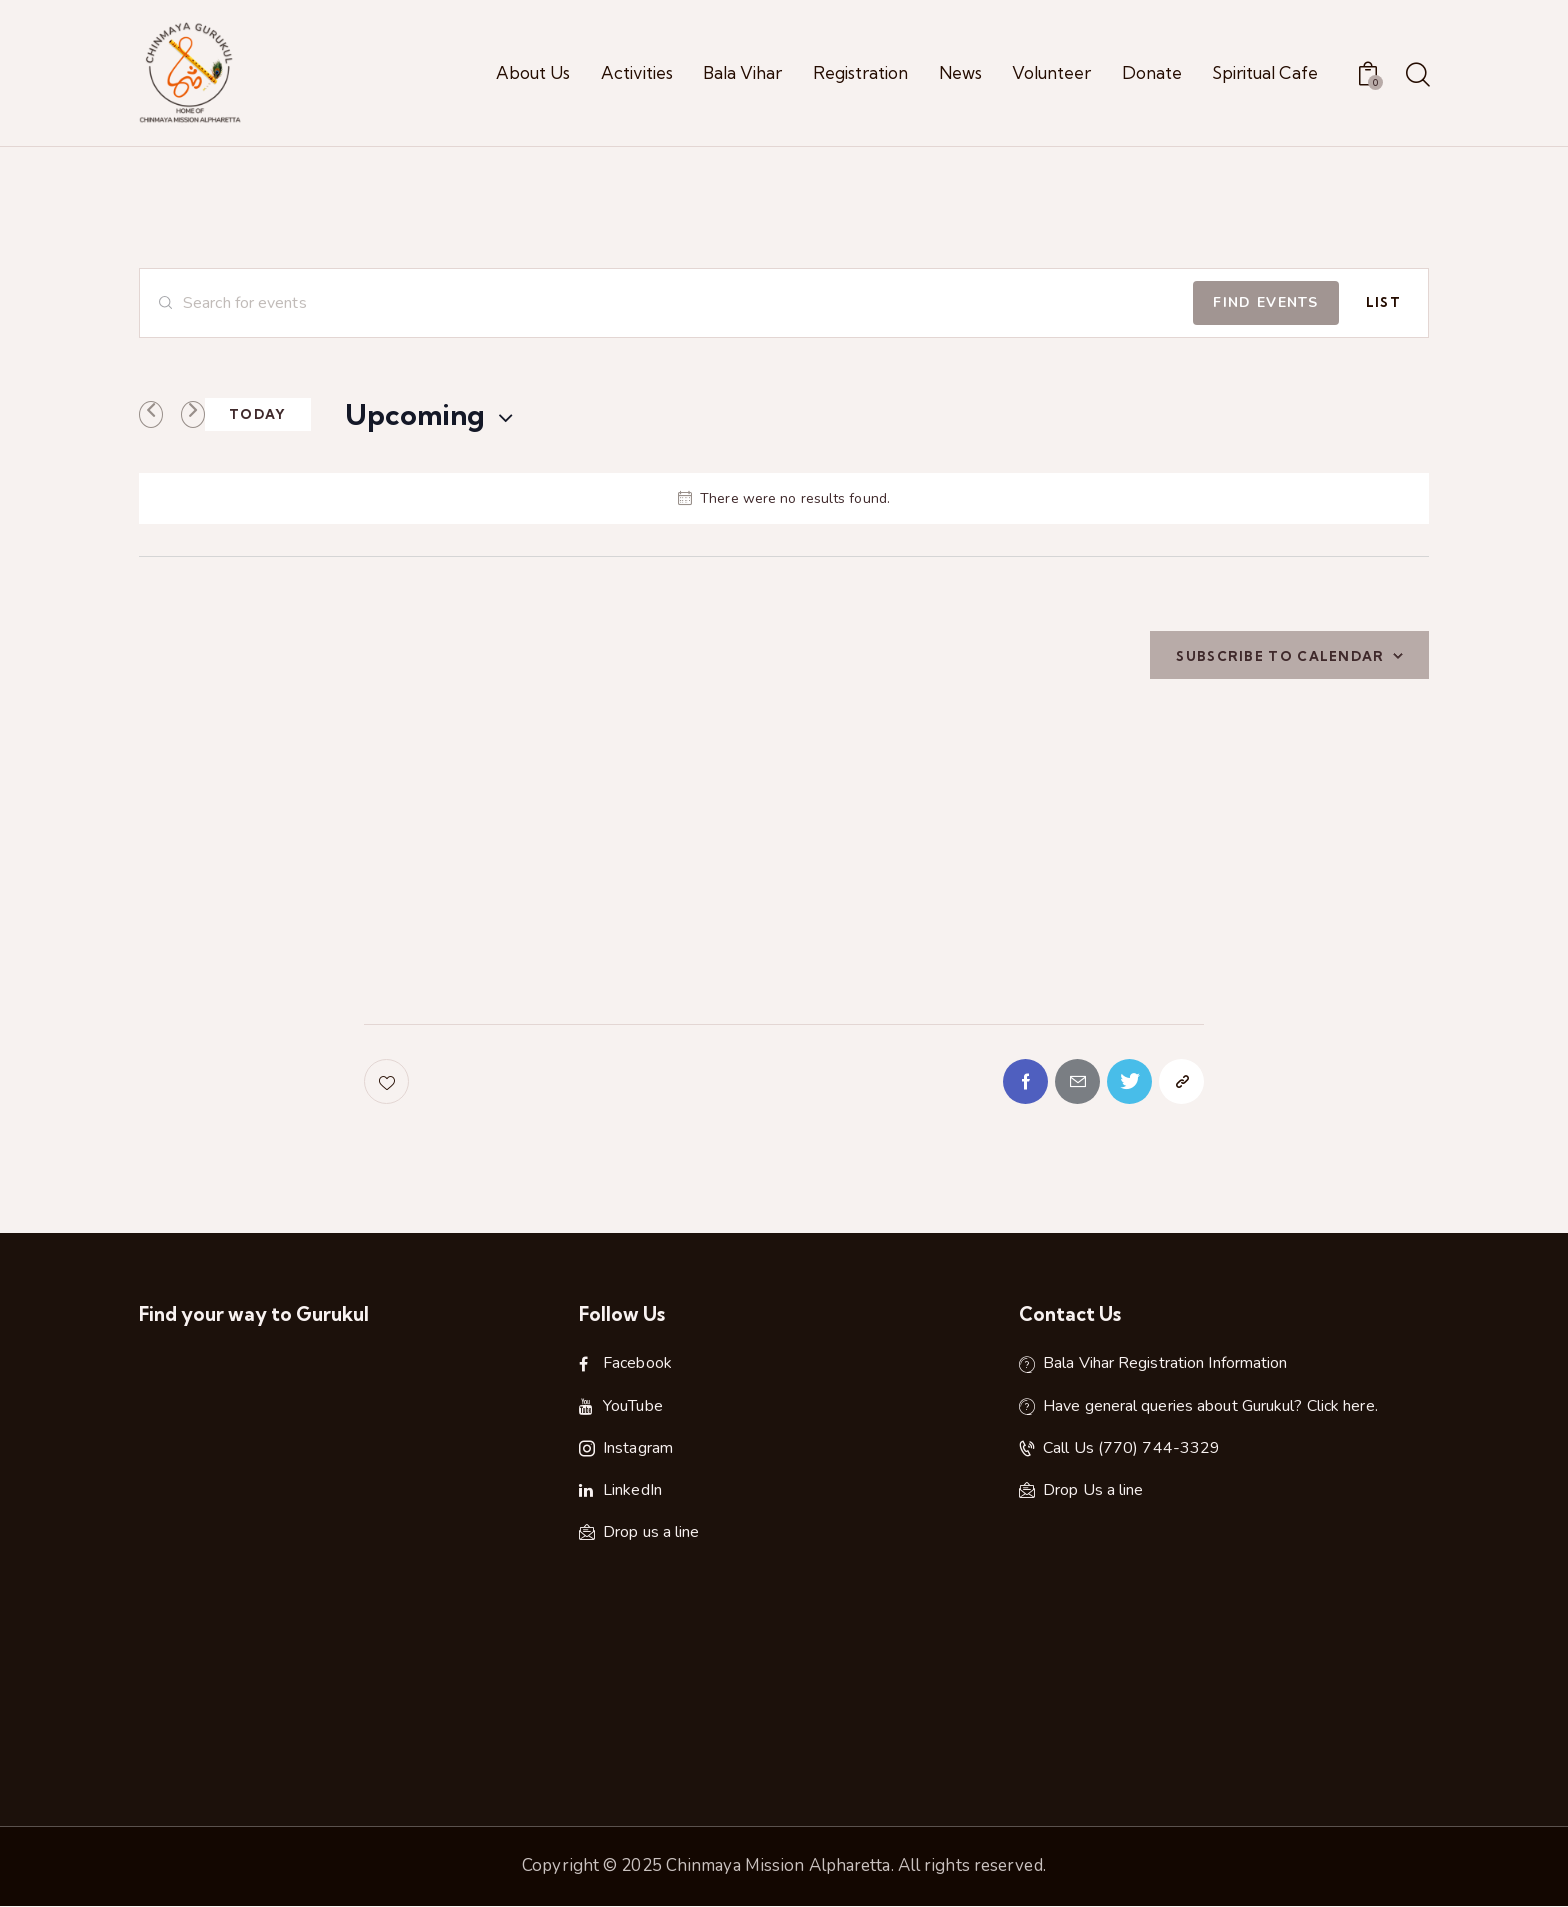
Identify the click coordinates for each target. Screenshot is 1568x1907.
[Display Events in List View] (1383, 303)
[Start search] (1416, 76)
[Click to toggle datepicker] (415, 415)
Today (258, 414)
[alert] (784, 498)
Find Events (1265, 302)
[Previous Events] (151, 415)
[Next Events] (193, 415)
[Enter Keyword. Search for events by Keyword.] (666, 303)
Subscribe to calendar (1280, 656)
